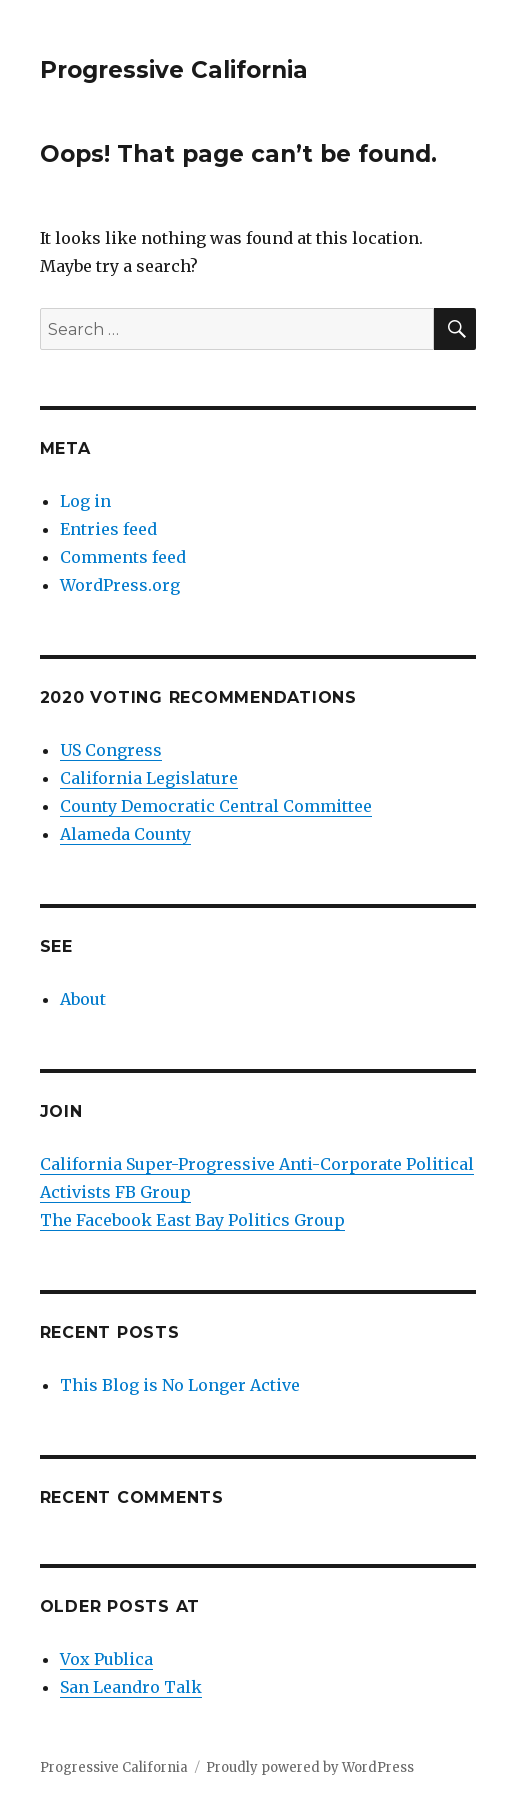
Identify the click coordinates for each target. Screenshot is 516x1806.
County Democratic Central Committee (216, 806)
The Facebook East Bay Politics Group (192, 1220)
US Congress (111, 750)
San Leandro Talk (131, 1687)
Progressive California (174, 70)
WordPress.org (120, 585)
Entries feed (108, 529)
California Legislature (149, 778)
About (83, 999)
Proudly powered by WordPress (310, 1767)
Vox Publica (106, 1659)
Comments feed (123, 557)
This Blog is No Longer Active (180, 1385)
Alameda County (125, 834)
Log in (85, 501)
